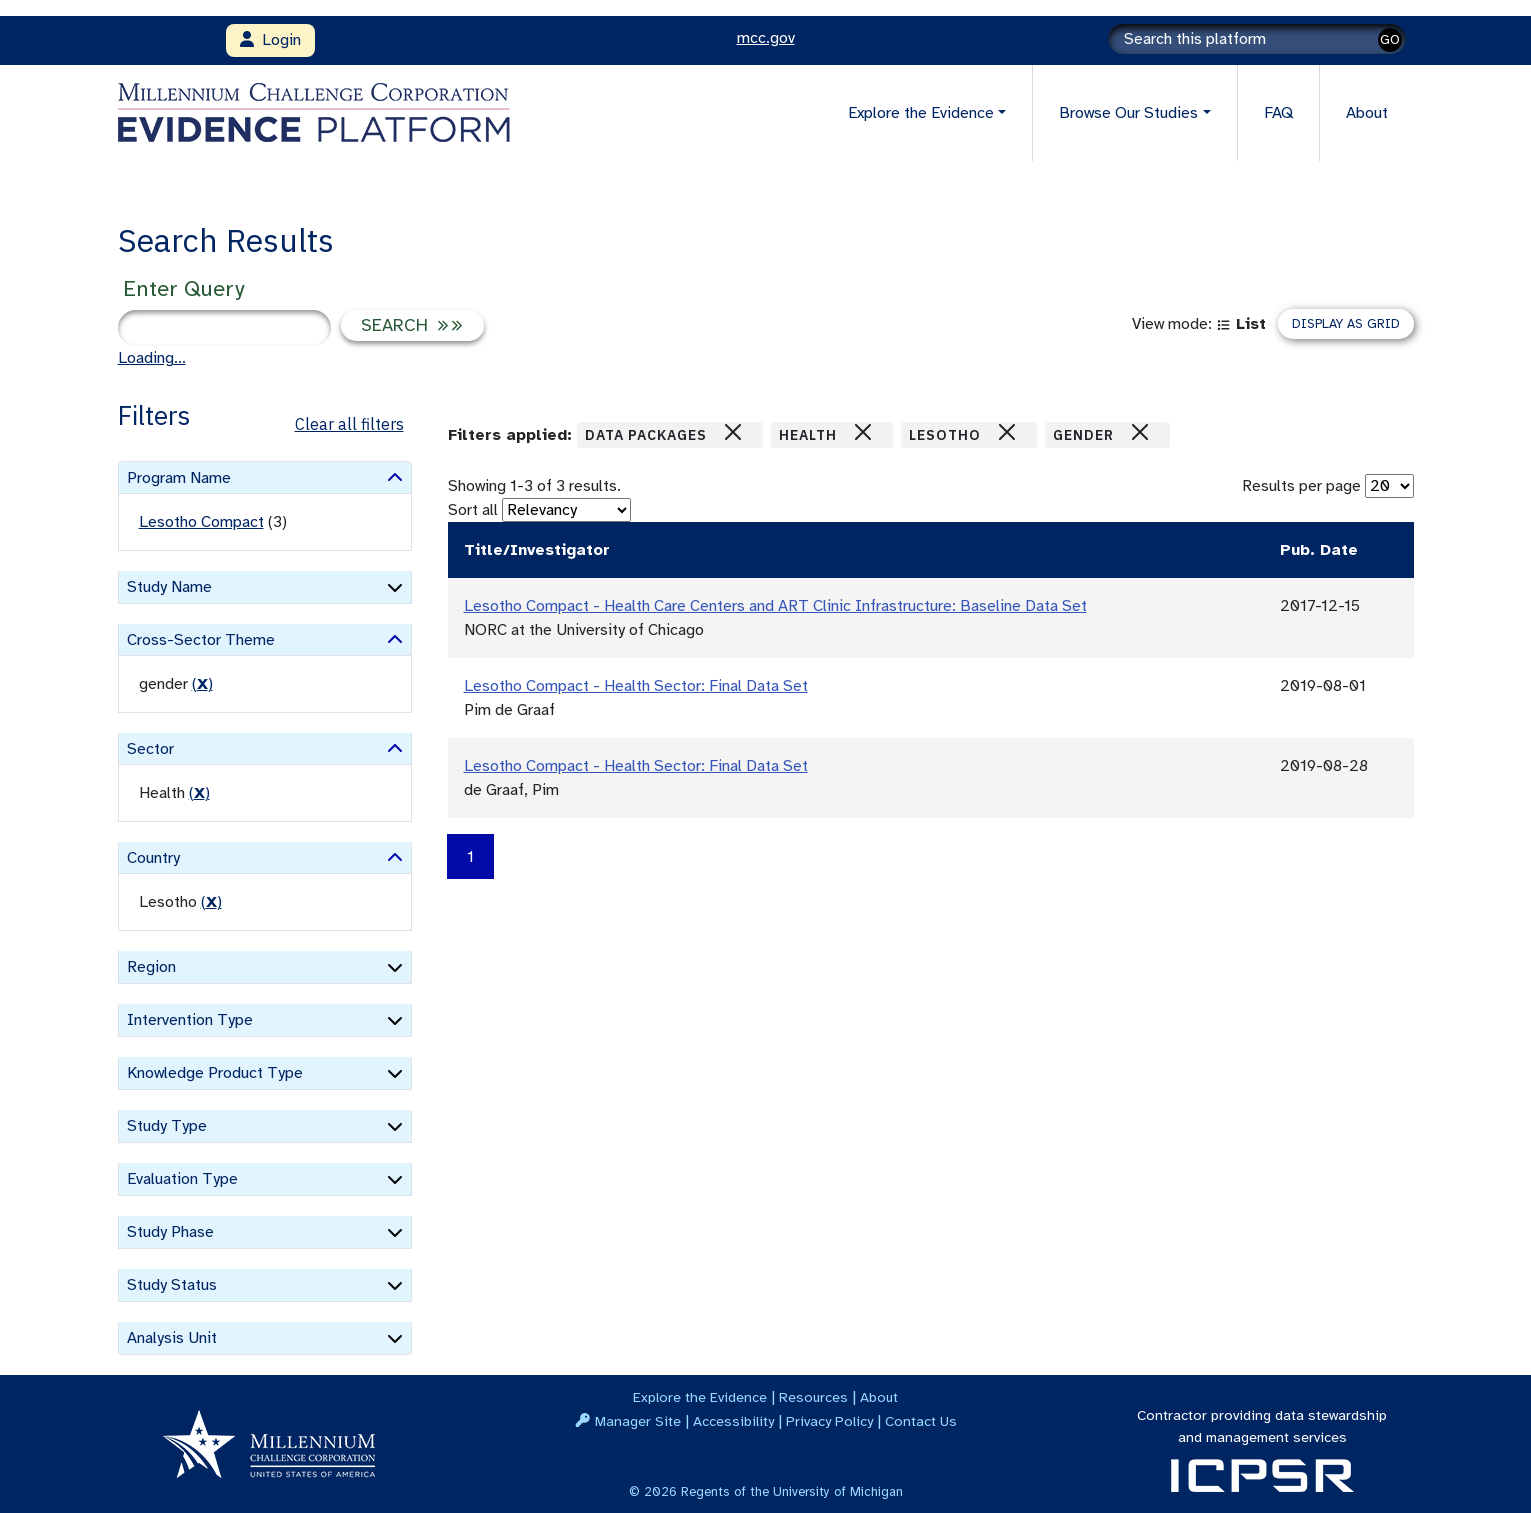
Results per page (1301, 486)
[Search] (1257, 39)
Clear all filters (349, 424)
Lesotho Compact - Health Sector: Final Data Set (636, 686)
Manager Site (638, 1421)
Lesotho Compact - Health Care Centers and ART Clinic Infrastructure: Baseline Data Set (775, 606)
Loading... (152, 358)
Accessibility (733, 1421)
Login (270, 40)
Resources (813, 1397)
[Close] (733, 432)
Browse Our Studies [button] (1128, 113)
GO (1390, 39)
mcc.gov (766, 38)
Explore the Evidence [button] (921, 113)
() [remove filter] (202, 684)
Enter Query (183, 288)
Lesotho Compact (201, 522)
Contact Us (921, 1421)
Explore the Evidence (700, 1397)
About (1367, 113)
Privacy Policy (829, 1421)
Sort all (473, 510)
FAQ (1278, 113)
